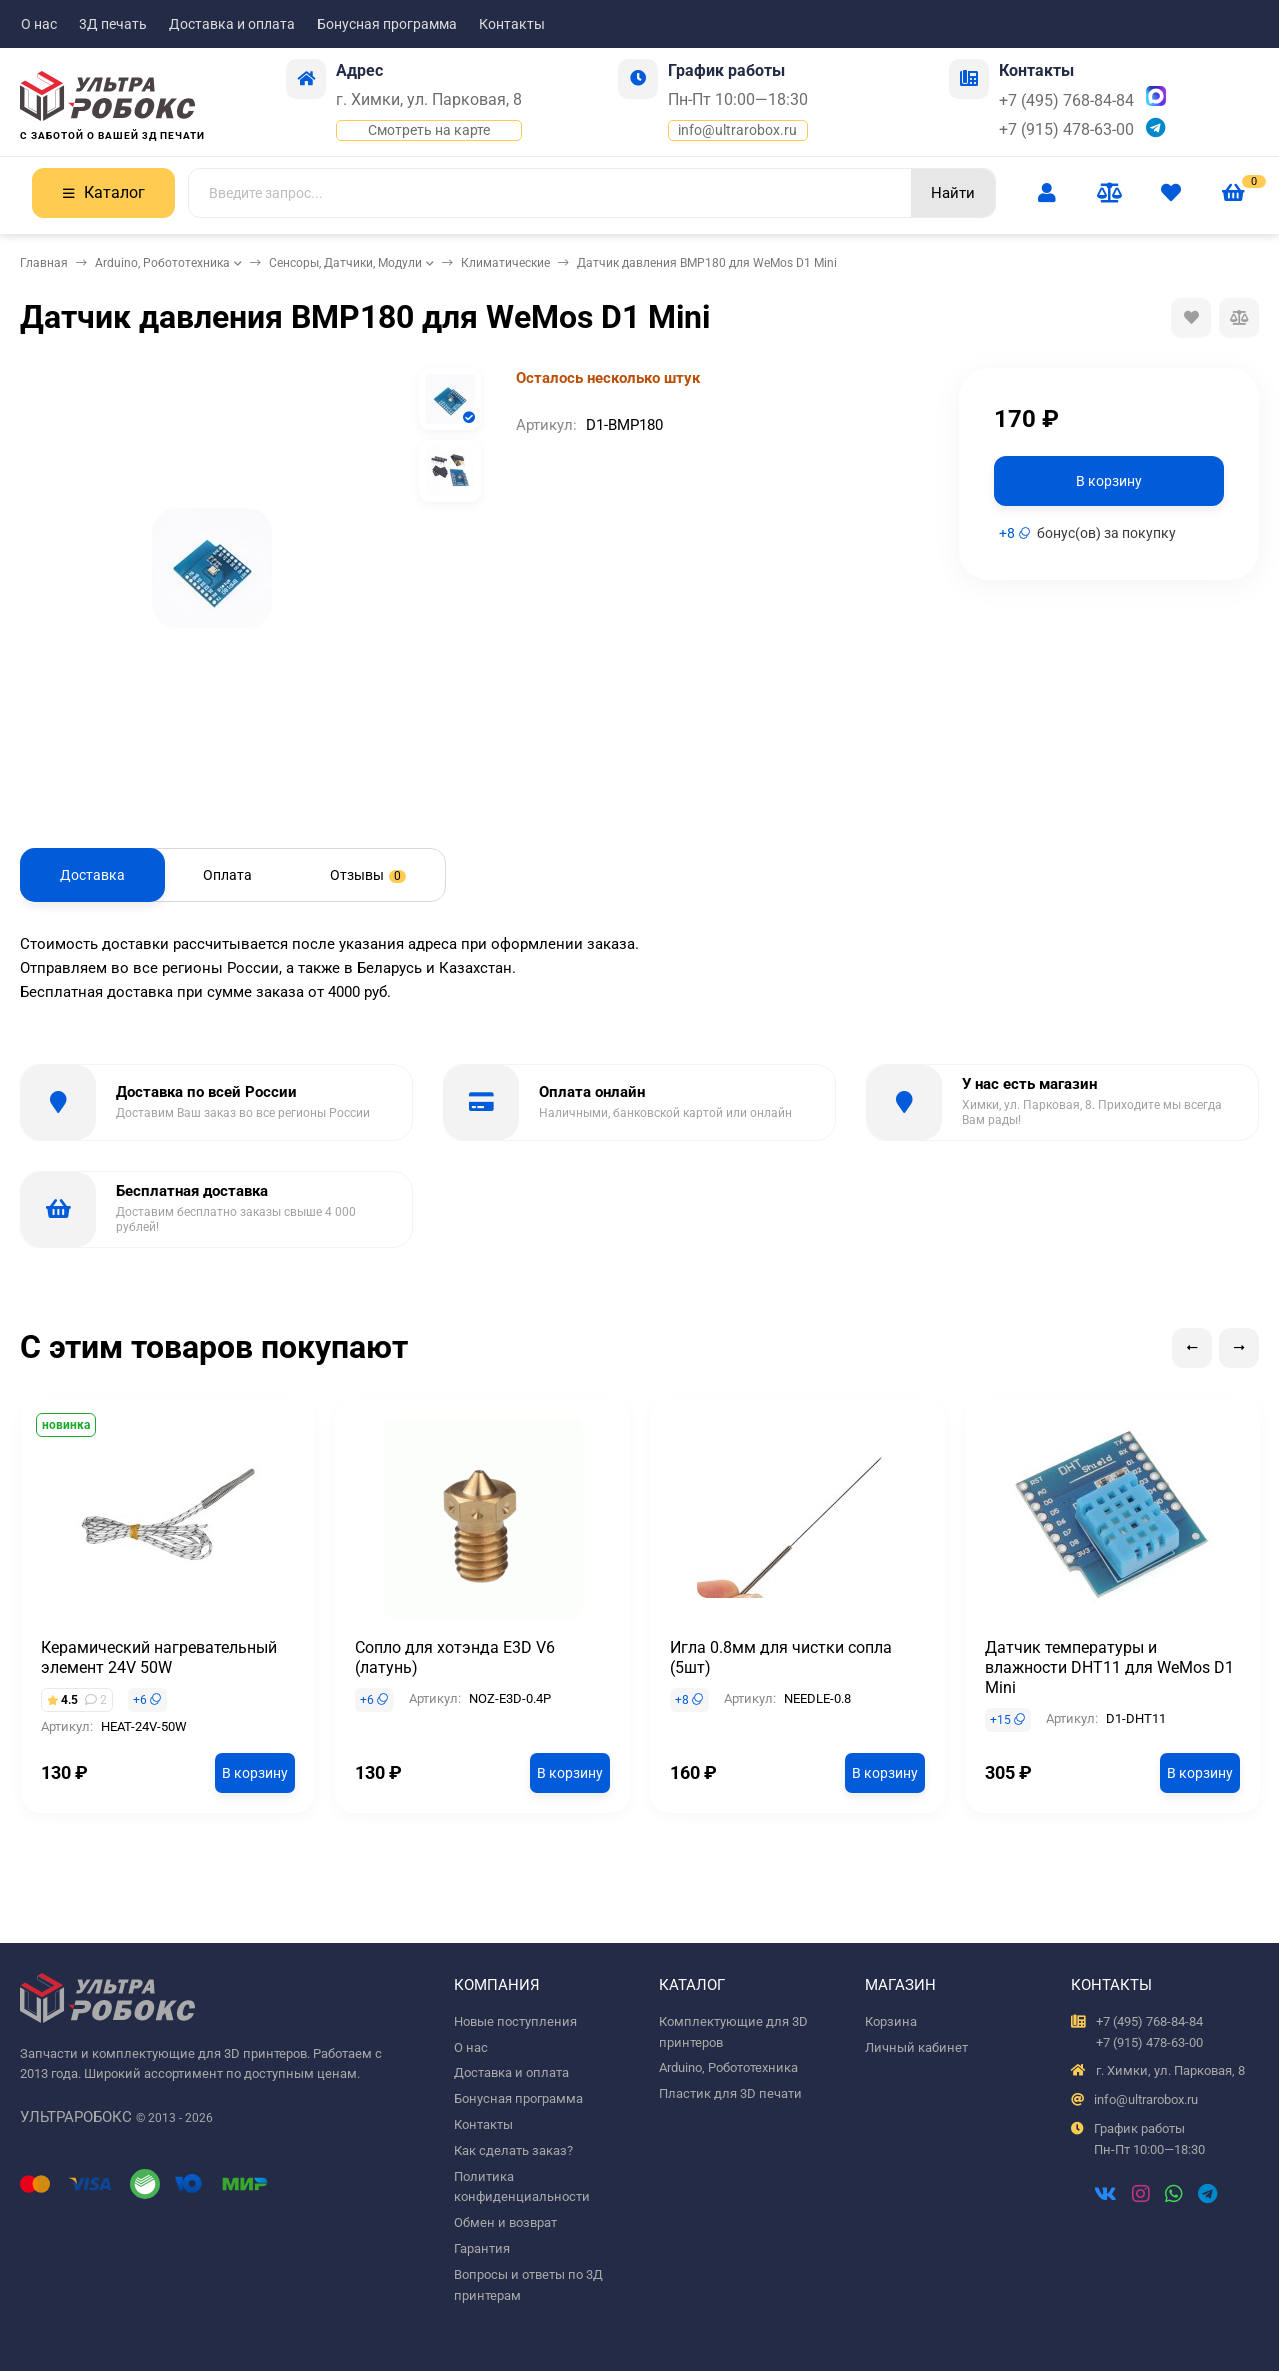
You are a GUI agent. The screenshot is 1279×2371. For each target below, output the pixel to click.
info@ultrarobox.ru (737, 130)
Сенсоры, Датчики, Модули (345, 263)
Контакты (512, 24)
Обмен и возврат (505, 2222)
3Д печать (113, 24)
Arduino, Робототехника (162, 263)
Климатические (505, 263)
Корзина (891, 2021)
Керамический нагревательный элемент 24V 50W (159, 1657)
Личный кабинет (916, 2047)
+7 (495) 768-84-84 (1066, 100)
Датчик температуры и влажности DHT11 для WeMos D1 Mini (1109, 1667)
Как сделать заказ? (513, 2150)
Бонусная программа (387, 24)
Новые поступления (515, 2021)
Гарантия (482, 2248)
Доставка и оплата (232, 24)
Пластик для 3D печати (730, 2093)
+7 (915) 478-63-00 (1066, 129)
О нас (39, 24)
